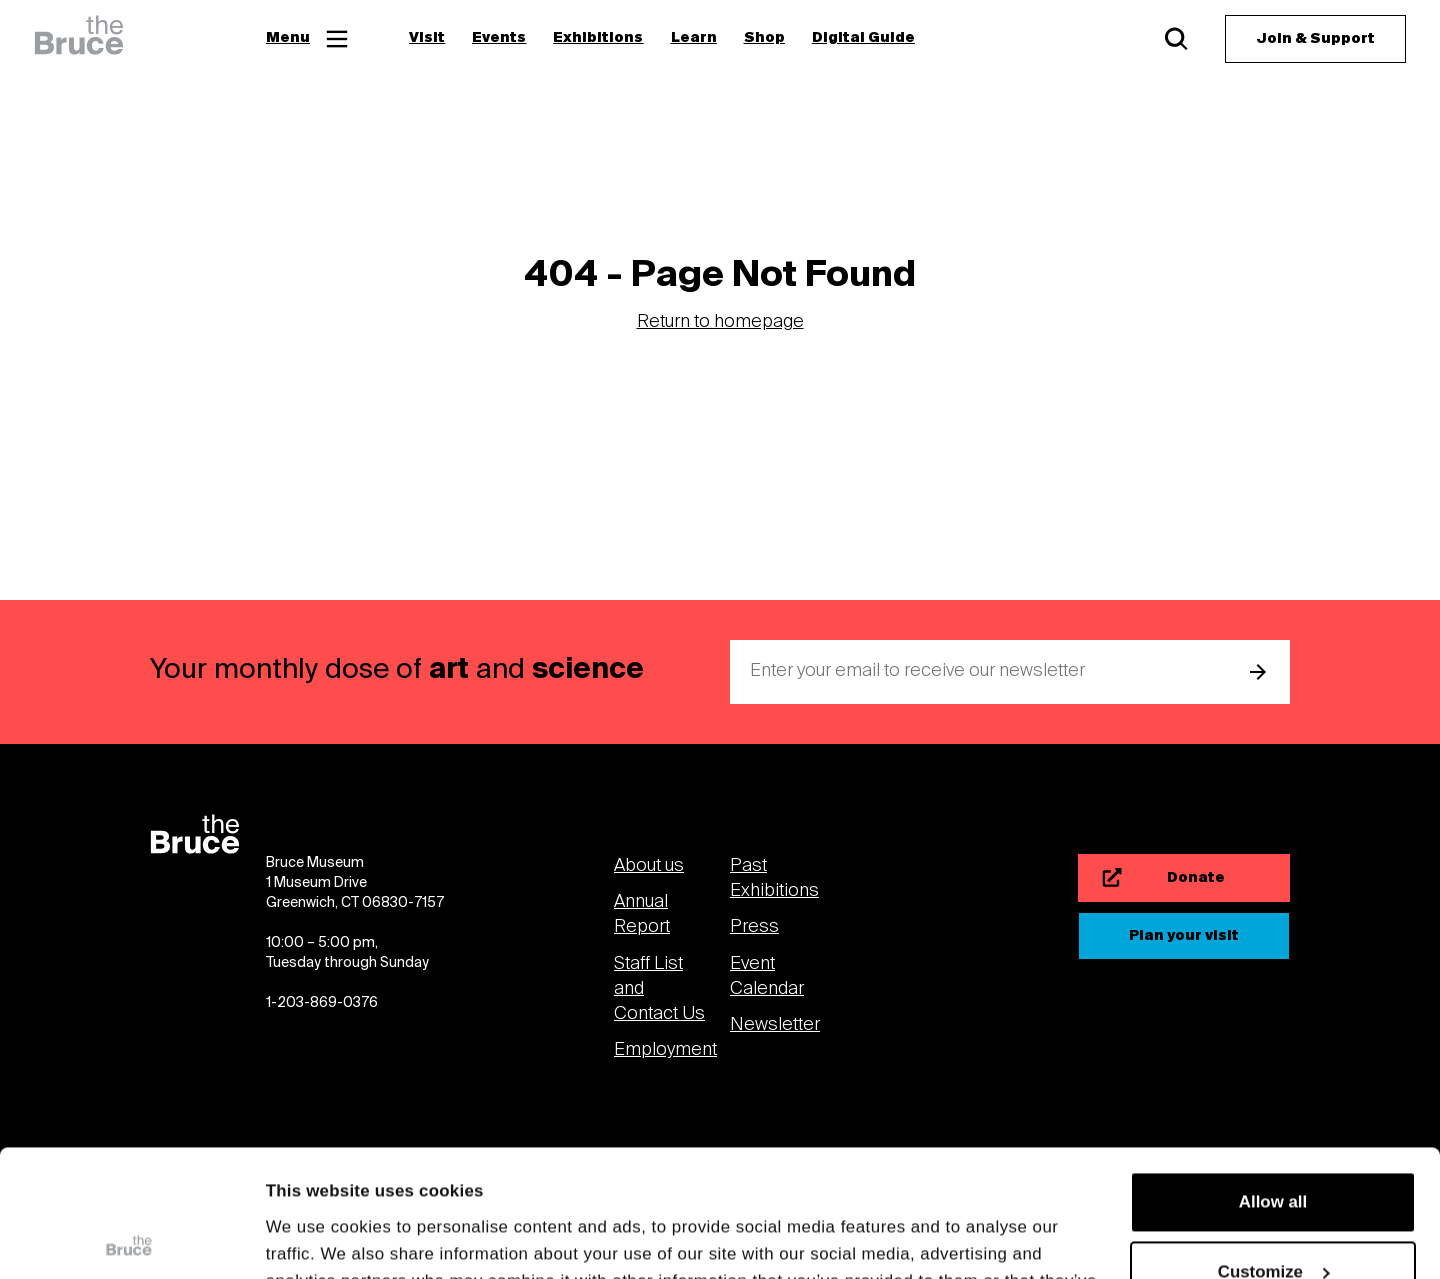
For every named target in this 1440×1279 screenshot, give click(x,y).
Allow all (1273, 1070)
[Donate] (1184, 878)
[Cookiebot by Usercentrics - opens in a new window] (129, 1238)
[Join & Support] (1315, 39)
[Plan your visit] (1184, 936)
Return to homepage (720, 322)
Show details (318, 1237)
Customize (1274, 1140)
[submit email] (1258, 672)
